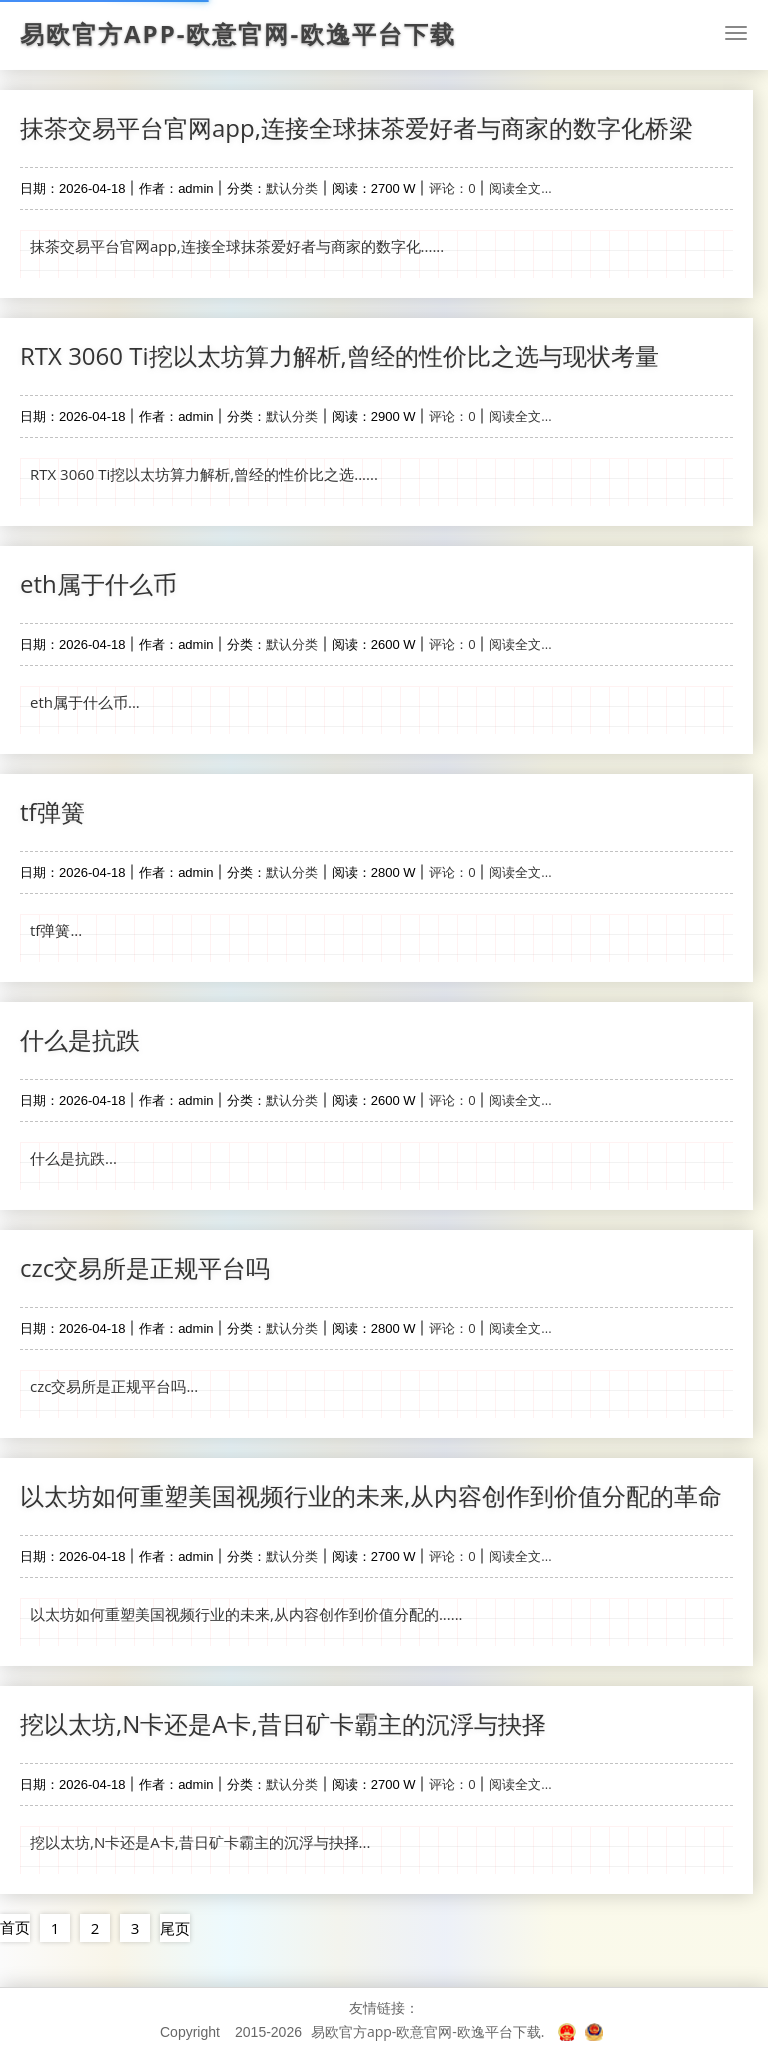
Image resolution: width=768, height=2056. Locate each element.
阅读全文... (520, 188)
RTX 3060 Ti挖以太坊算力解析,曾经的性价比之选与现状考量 (339, 355)
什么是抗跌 (80, 1039)
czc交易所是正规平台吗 (145, 1267)
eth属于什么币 (98, 583)
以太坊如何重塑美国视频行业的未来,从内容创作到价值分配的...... (246, 1614)
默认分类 (292, 188)
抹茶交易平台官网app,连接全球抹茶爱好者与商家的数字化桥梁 (356, 127)
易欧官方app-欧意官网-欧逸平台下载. (428, 2031)
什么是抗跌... (73, 1158)
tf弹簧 (52, 811)
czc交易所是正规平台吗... (114, 1386)
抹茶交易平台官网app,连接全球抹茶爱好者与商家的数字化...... (237, 246)
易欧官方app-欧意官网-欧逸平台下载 (238, 34)
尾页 (175, 1928)
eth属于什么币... (85, 702)
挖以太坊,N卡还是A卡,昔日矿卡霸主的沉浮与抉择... (200, 1842)
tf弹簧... (56, 930)
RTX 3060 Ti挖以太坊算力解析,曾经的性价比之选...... (204, 474)
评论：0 (452, 188)
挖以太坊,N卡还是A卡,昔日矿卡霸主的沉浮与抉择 (283, 1723)
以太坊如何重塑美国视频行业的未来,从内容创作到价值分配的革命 (371, 1495)
